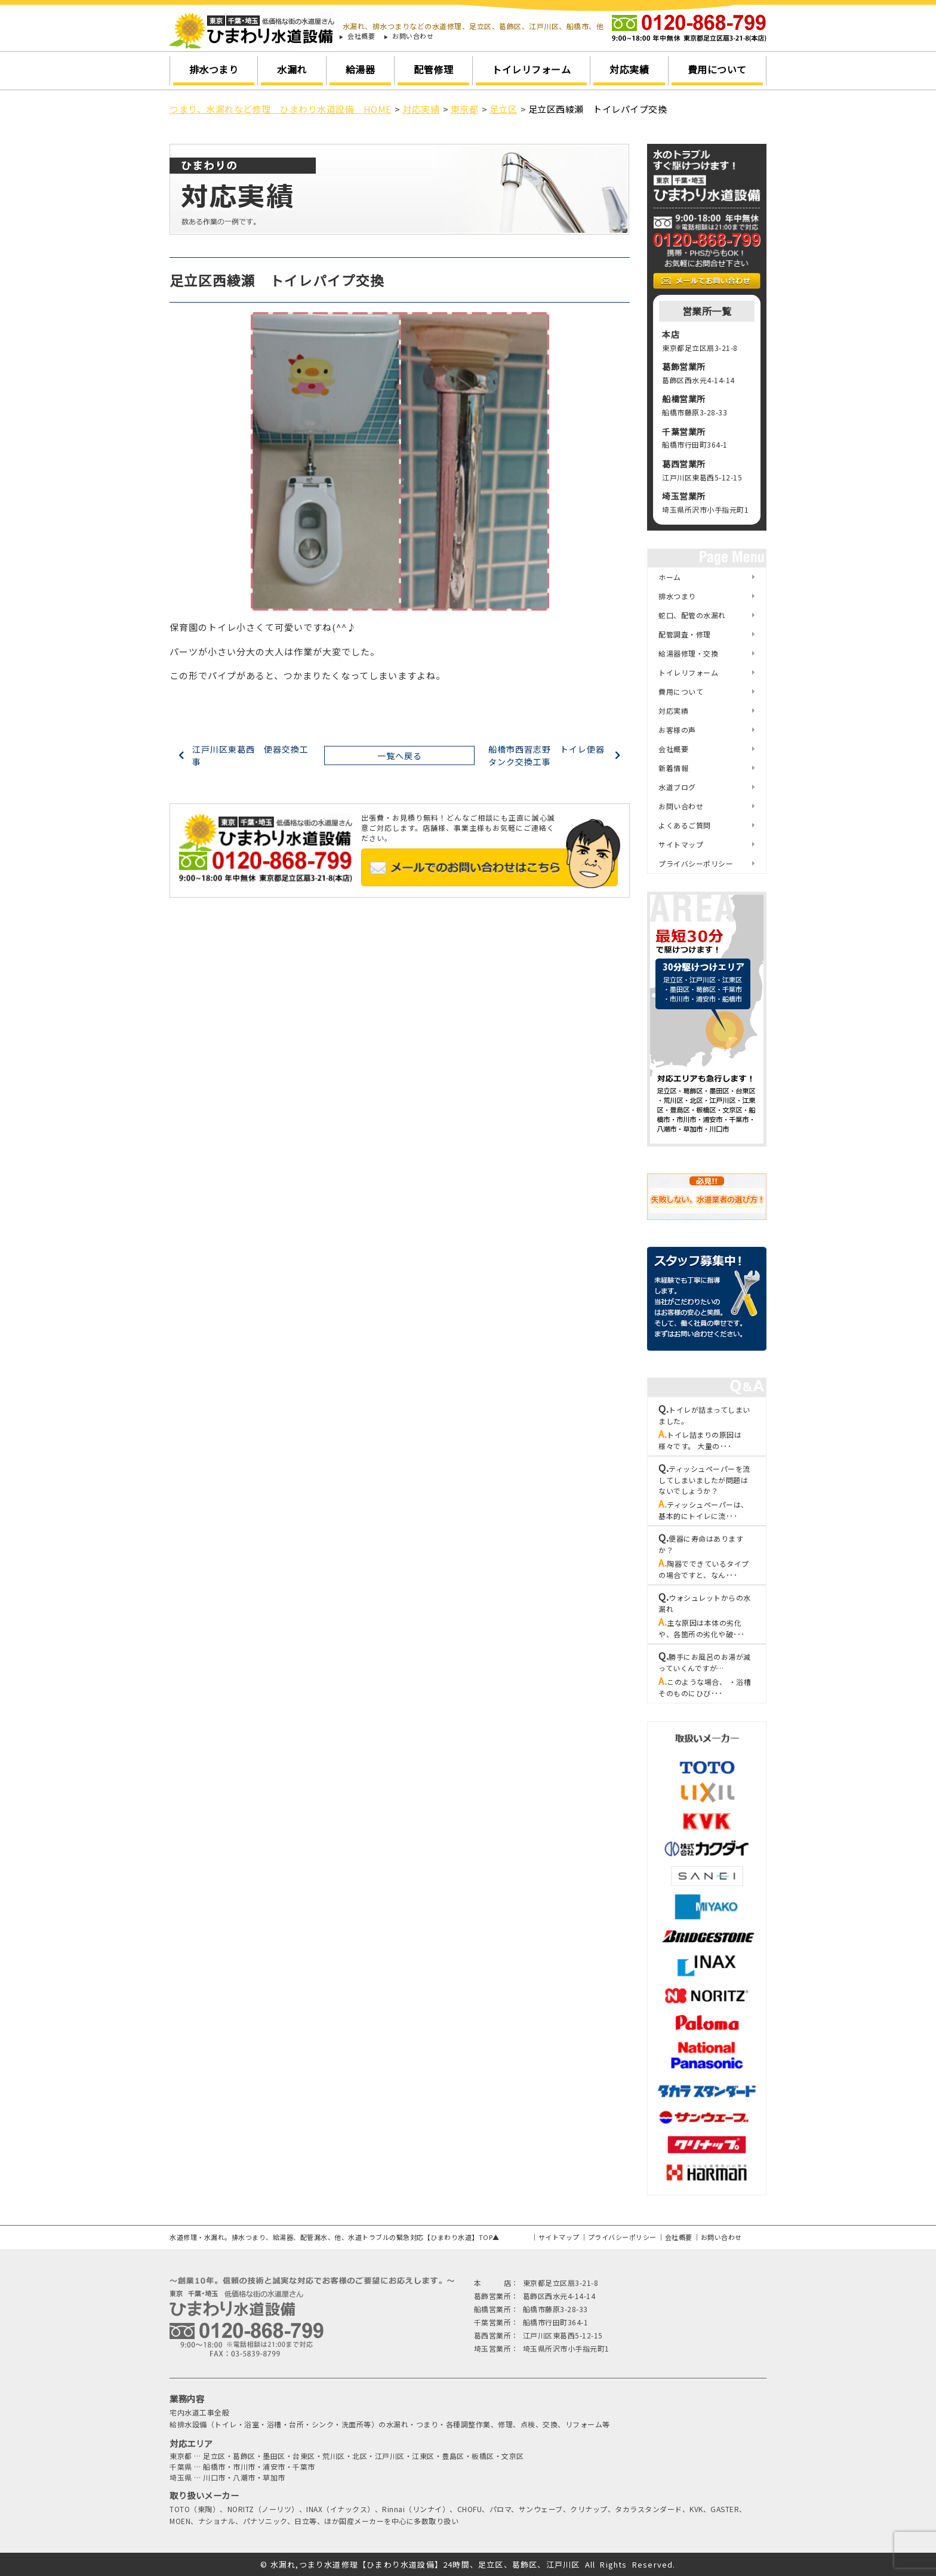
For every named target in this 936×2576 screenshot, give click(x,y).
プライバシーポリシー (695, 863)
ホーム (669, 577)
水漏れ (292, 69)
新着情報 (673, 768)
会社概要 (361, 36)
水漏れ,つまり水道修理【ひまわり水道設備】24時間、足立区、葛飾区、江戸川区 (425, 2564)
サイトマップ (680, 844)
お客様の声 (677, 730)
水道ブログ (677, 787)
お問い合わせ (412, 36)
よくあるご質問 (684, 825)
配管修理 (433, 69)
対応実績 (629, 69)
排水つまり (214, 69)
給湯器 (360, 69)
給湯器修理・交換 (688, 653)
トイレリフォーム (531, 69)
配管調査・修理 (684, 634)
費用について (717, 69)
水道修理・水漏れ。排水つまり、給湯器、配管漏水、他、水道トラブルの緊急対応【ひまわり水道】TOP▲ (335, 2237)
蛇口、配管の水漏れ (692, 615)
